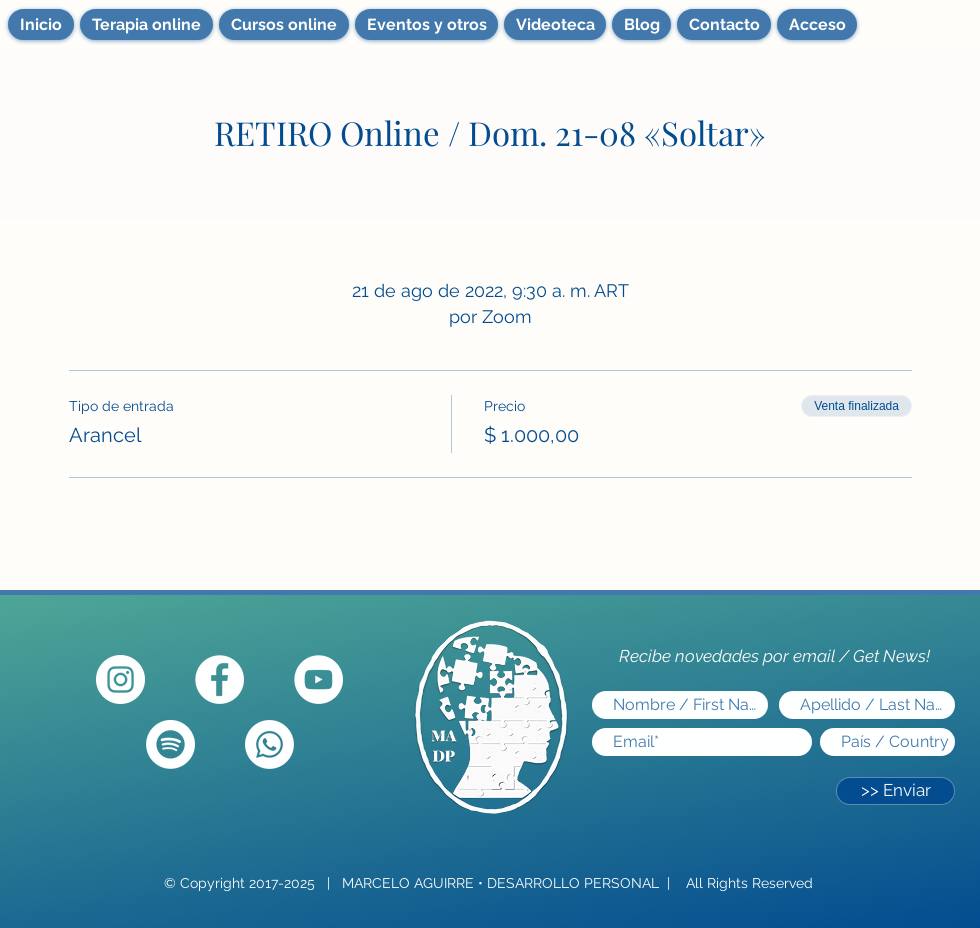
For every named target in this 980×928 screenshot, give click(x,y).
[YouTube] (318, 679)
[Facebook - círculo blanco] (219, 679)
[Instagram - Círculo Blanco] (120, 679)
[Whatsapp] (269, 744)
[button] (426, 24)
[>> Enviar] (895, 791)
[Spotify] (170, 744)
